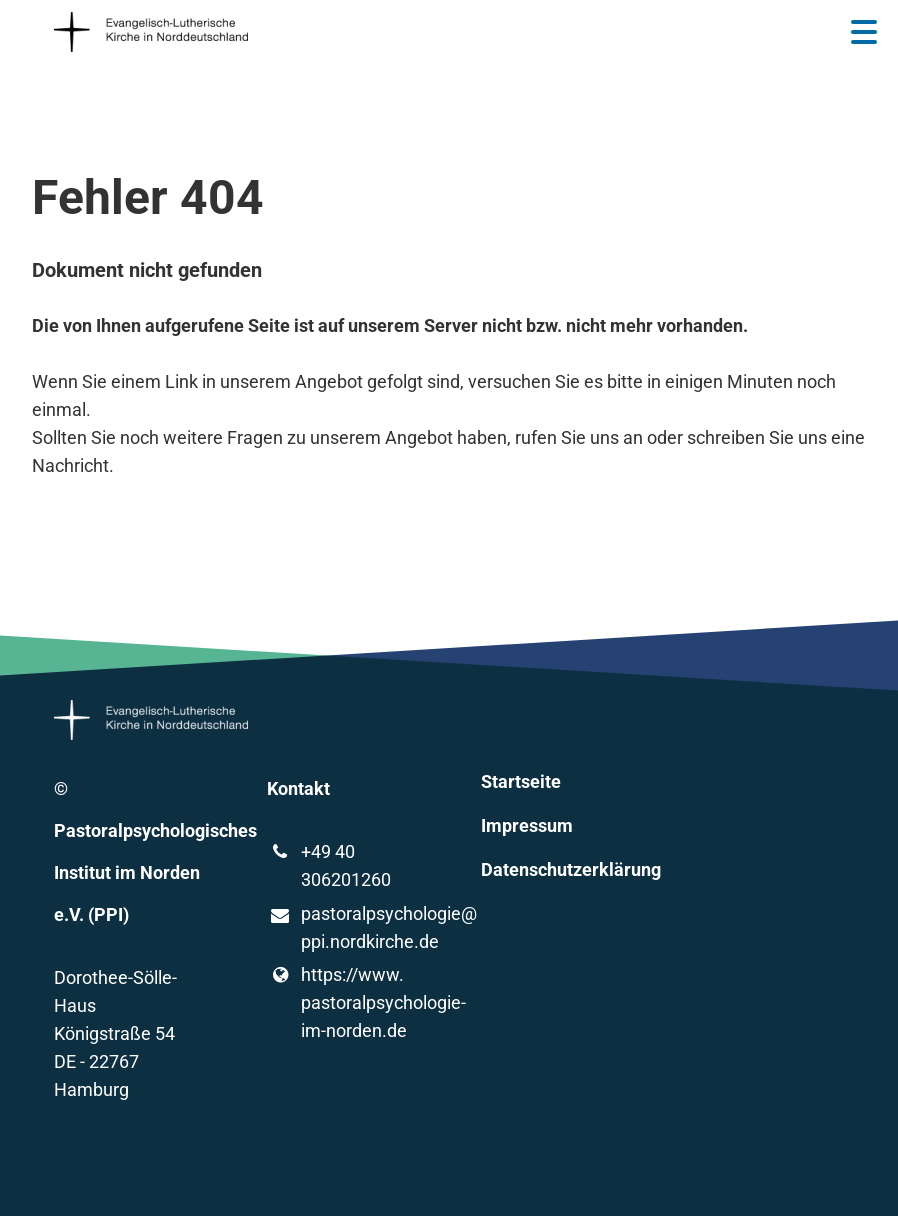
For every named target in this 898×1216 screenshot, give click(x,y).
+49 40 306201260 (328, 866)
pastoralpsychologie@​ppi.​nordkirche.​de (342, 929)
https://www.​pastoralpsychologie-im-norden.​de (342, 1003)
